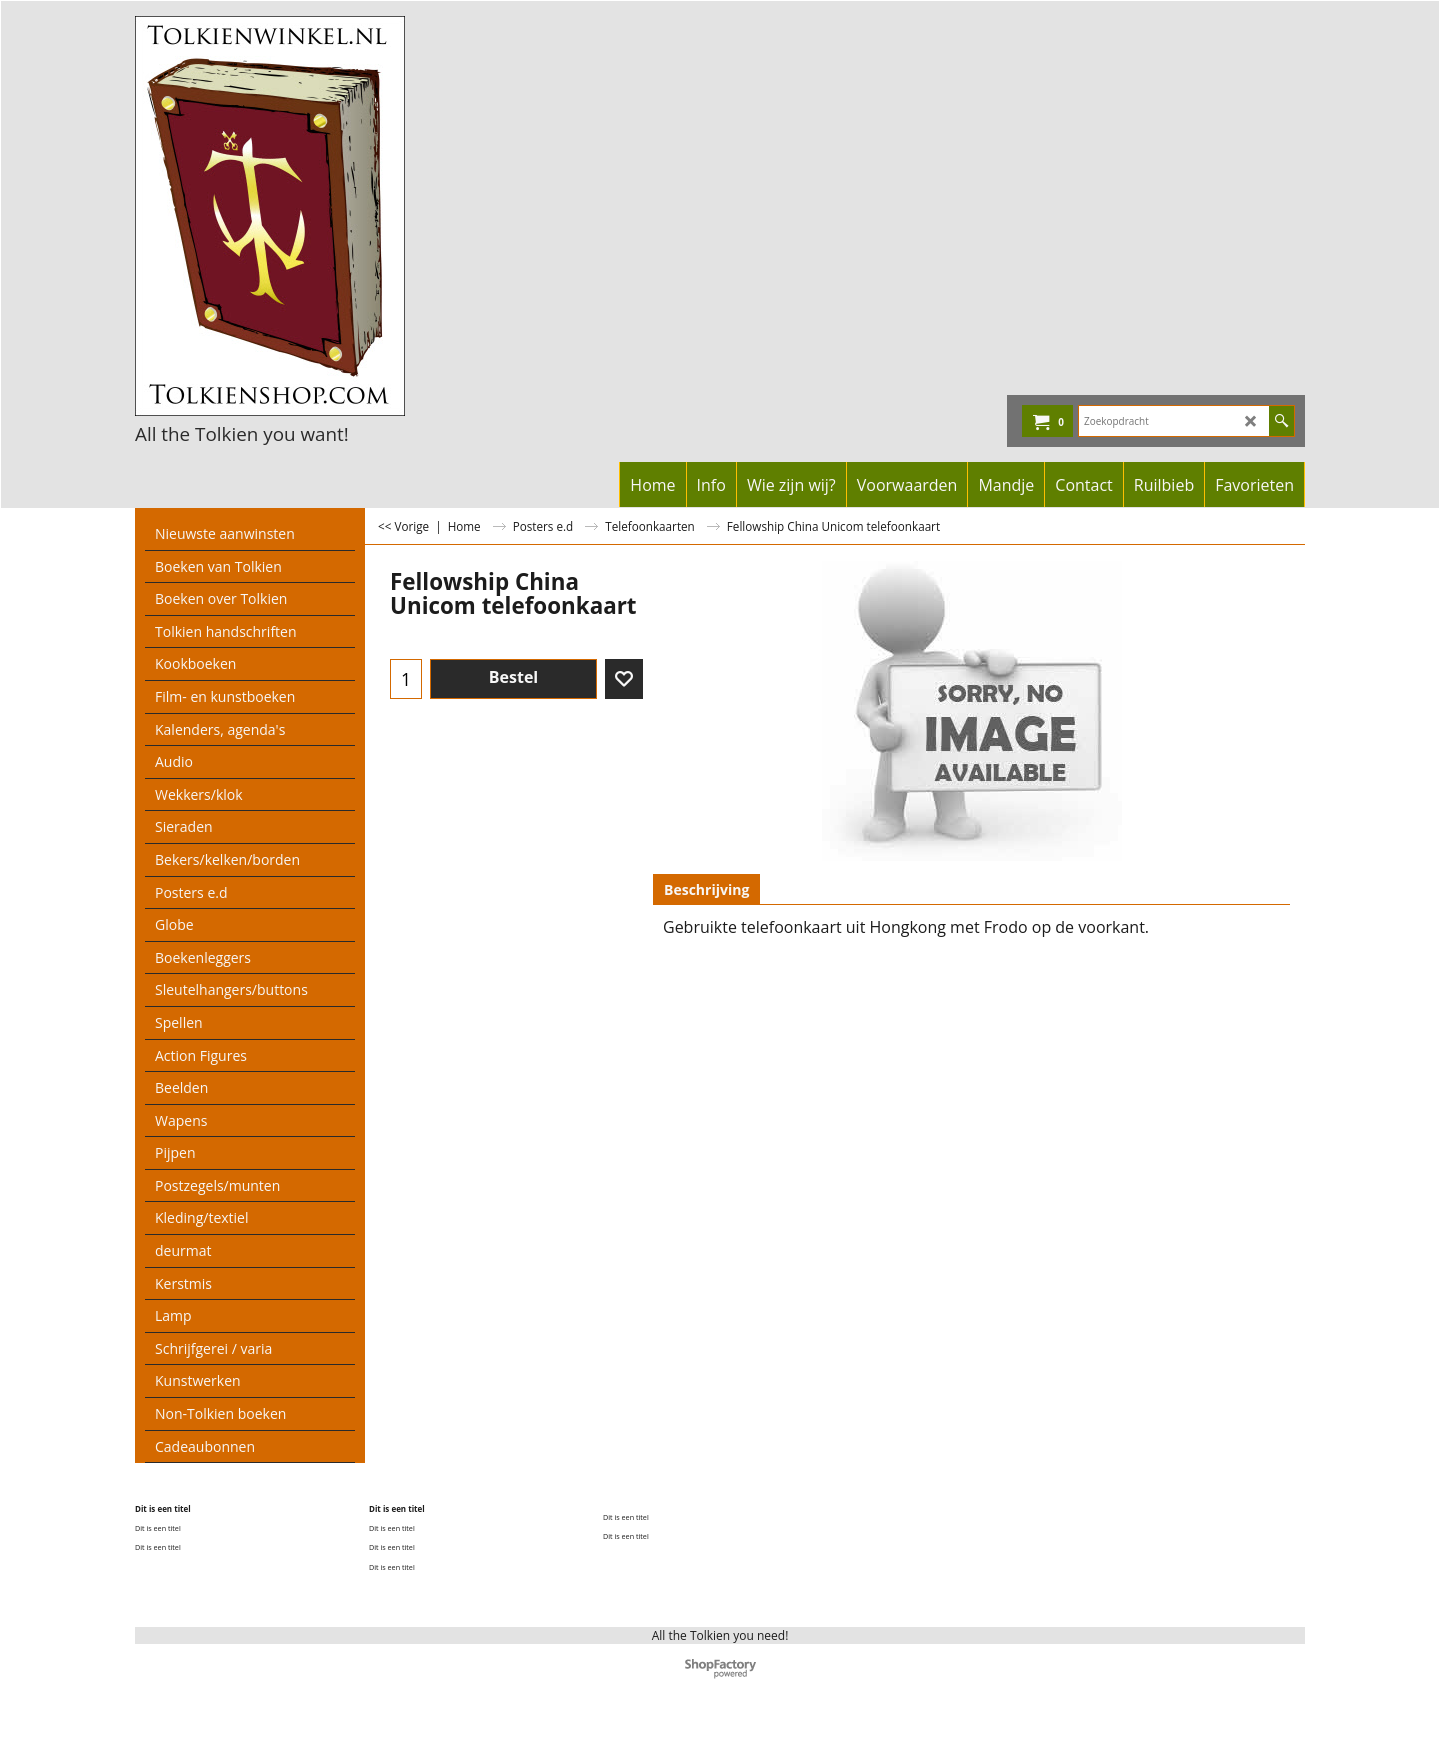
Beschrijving (706, 889)
